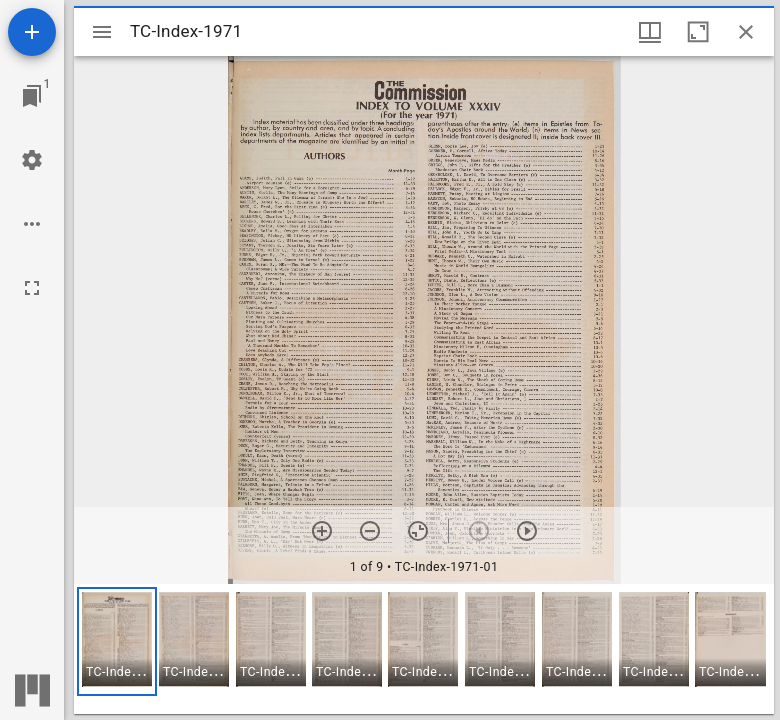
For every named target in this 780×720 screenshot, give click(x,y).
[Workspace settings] (32, 160)
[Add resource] (32, 32)
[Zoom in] (322, 531)
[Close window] (746, 32)
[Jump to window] (32, 96)
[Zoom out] (370, 531)
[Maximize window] (698, 32)
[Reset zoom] (418, 531)
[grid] (424, 649)
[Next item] (527, 531)
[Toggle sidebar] (102, 32)
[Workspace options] (32, 224)
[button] (117, 641)
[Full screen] (32, 288)
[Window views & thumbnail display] (650, 32)
